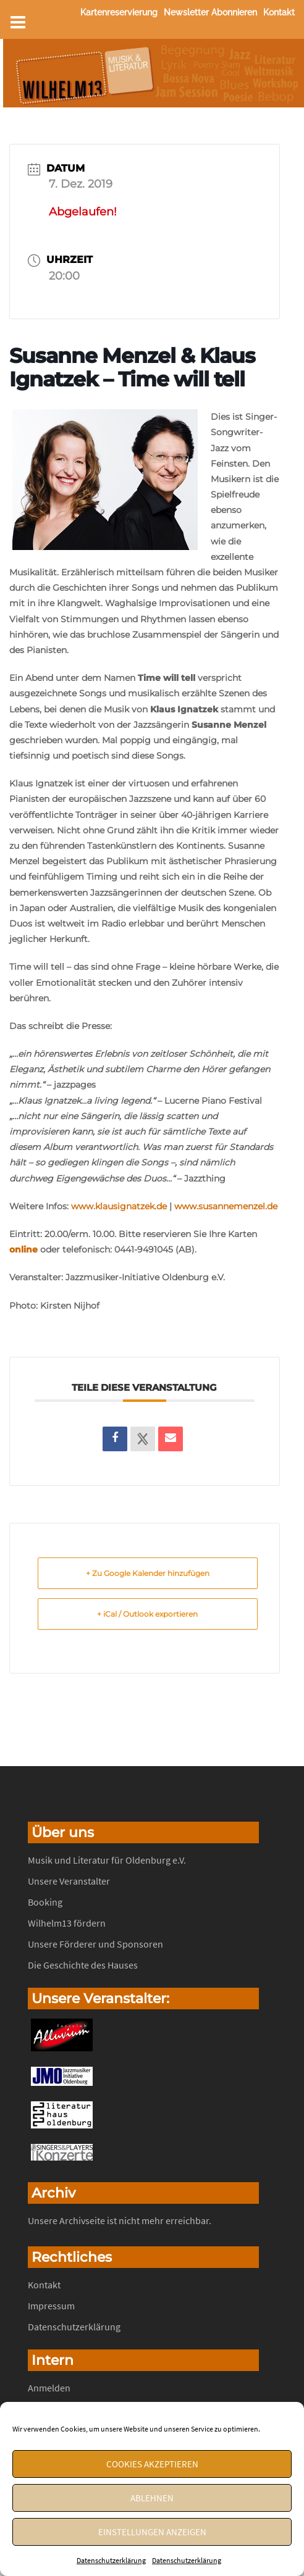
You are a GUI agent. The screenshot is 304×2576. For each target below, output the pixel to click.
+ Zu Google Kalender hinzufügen (147, 1573)
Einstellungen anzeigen (152, 2532)
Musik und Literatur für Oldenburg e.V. (107, 1860)
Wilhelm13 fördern (67, 1923)
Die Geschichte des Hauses (83, 1965)
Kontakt (279, 12)
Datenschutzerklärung (111, 2560)
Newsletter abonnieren (210, 12)
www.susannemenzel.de (225, 1206)
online (23, 1249)
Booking (45, 1902)
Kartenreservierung (119, 12)
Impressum (51, 2305)
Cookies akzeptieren (152, 2464)
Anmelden (49, 2388)
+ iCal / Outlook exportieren (147, 1614)
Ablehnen (152, 2498)
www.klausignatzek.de (118, 1206)
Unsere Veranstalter (69, 1881)
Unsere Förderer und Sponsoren (95, 1944)
